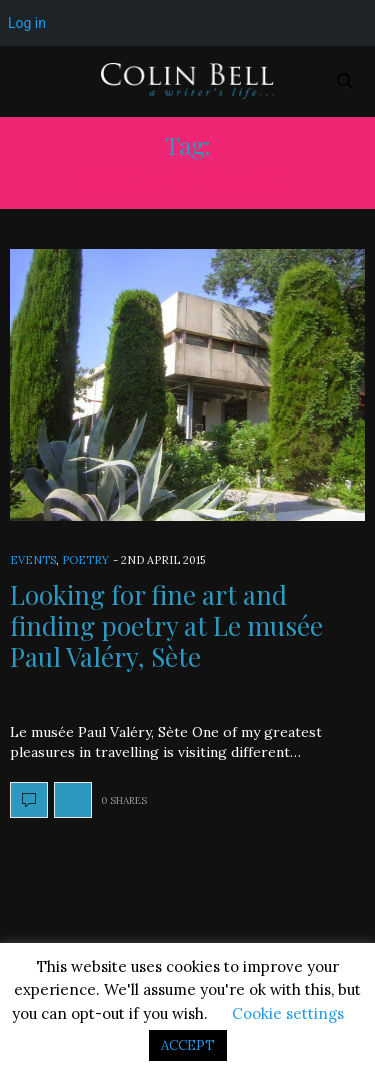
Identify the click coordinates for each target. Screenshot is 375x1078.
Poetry (85, 560)
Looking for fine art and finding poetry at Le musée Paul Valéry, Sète (166, 625)
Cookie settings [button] (288, 1013)
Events (33, 560)
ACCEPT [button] (188, 1045)
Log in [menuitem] (27, 23)
